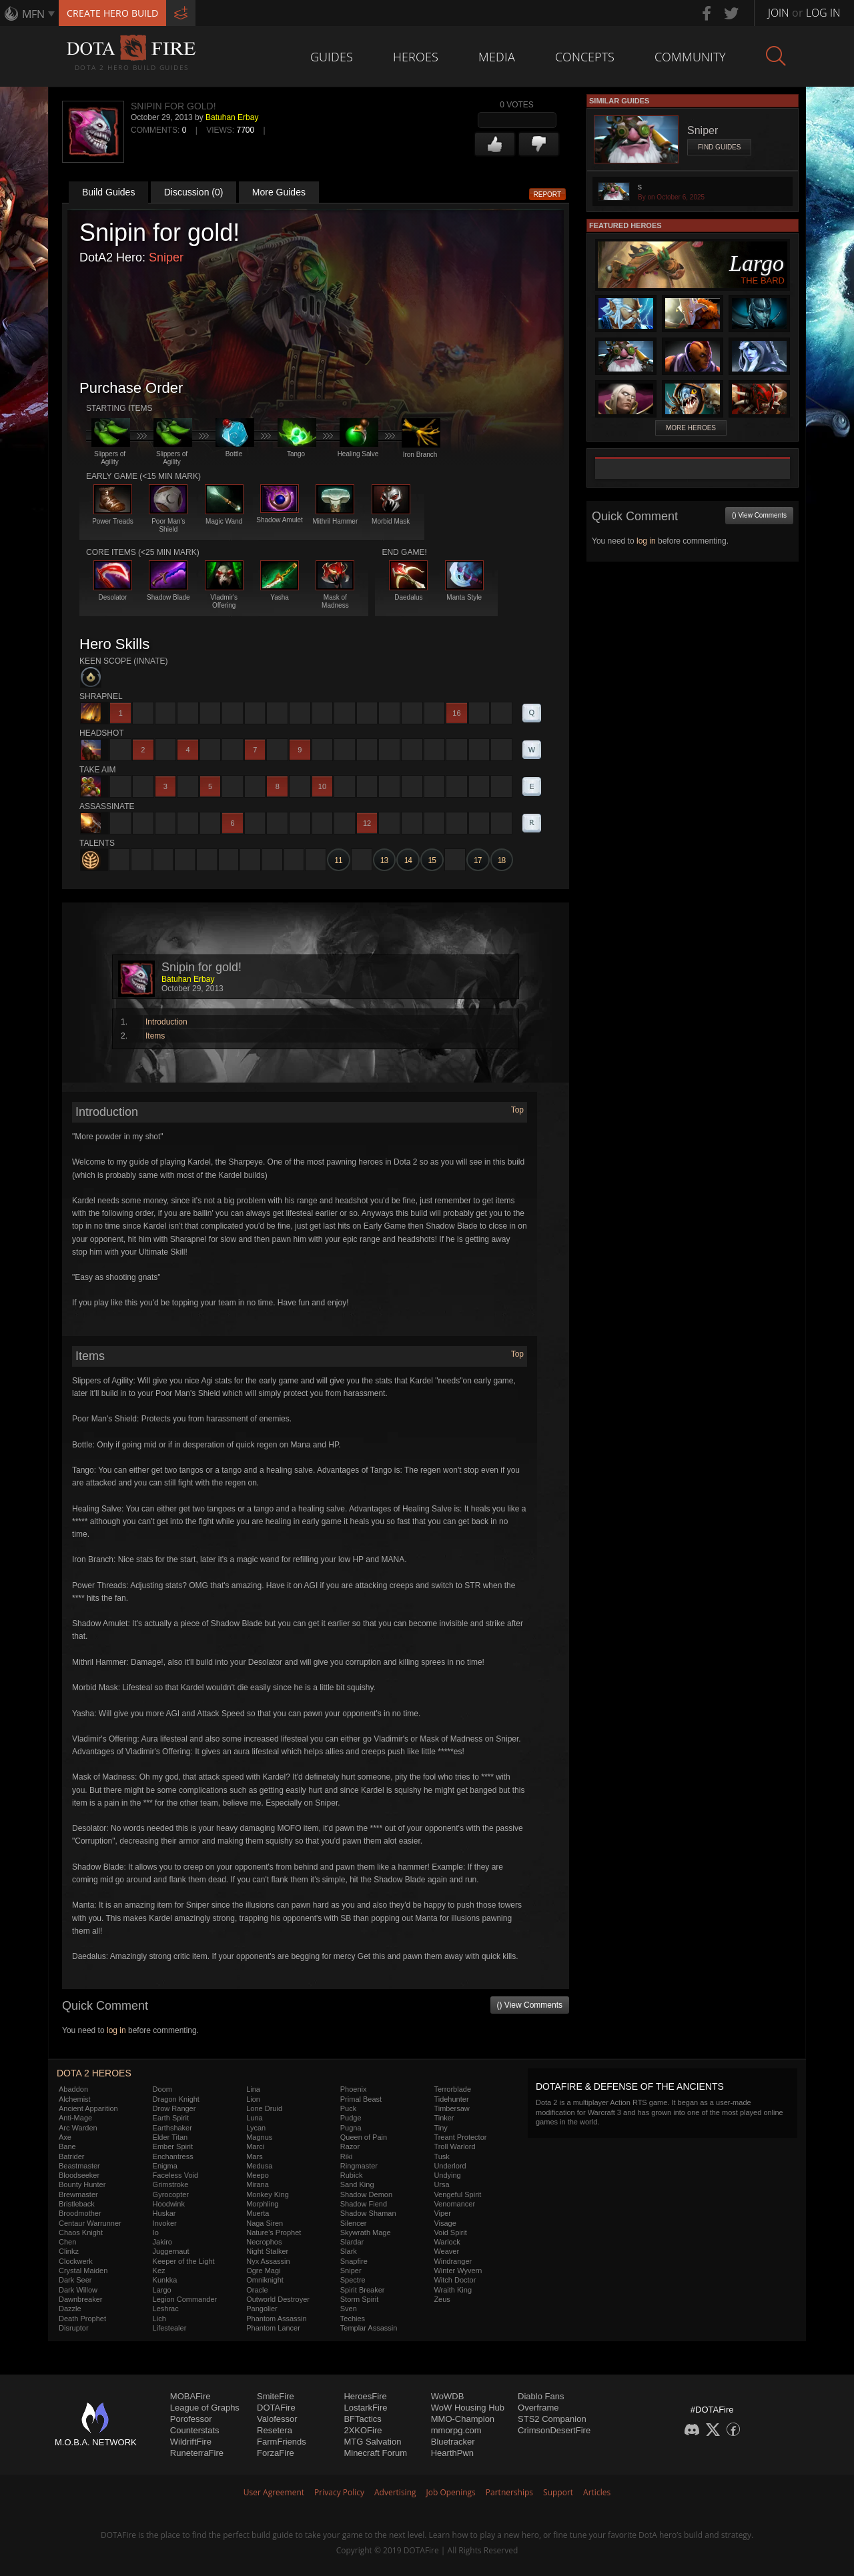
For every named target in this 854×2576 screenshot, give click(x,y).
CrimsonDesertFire (554, 2430)
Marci (255, 2146)
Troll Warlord (454, 2146)
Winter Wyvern (458, 2271)
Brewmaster (78, 2194)
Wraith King (453, 2290)
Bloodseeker (79, 2175)
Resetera (274, 2430)
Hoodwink (169, 2204)
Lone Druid (264, 2108)
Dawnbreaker (80, 2299)
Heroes (415, 57)
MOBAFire (190, 2396)
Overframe (538, 2408)
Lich (159, 2319)
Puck (348, 2108)
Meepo (257, 2175)
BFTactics (362, 2419)
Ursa (441, 2184)
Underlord (450, 2166)
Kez (159, 2271)
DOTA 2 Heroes (94, 2073)
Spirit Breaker (362, 2290)
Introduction (166, 1022)
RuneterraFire (197, 2453)
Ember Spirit (173, 2146)
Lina (253, 2089)
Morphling (262, 2204)
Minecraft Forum (375, 2453)
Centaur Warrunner (90, 2223)
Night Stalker (267, 2251)
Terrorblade (452, 2089)
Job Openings (451, 2492)
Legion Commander (185, 2299)
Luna (254, 2118)
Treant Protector (460, 2137)
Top (517, 1110)
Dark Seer (75, 2280)
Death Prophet (82, 2319)
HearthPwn (452, 2453)
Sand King (357, 2184)
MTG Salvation (372, 2442)
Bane (67, 2146)
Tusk (441, 2156)
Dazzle (70, 2309)
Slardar (352, 2242)
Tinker (444, 2118)
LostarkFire (365, 2408)
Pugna (351, 2128)
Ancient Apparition (88, 2108)
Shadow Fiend (363, 2204)
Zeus (442, 2299)
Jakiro (162, 2242)
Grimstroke (171, 2184)
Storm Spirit (359, 2299)
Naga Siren (264, 2223)
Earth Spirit (171, 2118)
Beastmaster (79, 2166)
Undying (447, 2175)
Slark (348, 2251)
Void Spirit (450, 2232)
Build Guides (108, 192)
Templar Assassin (369, 2328)
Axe (65, 2137)
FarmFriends (281, 2442)
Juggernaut (171, 2251)
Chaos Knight (81, 2232)
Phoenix (353, 2089)
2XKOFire (363, 2430)
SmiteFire (275, 2396)
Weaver (446, 2251)
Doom (162, 2089)
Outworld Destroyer (278, 2299)
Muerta (257, 2213)
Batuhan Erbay (231, 117)
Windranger (453, 2261)
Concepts (584, 57)
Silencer (353, 2223)
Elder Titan (170, 2137)
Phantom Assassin (276, 2319)
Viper (442, 2213)
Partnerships (509, 2492)
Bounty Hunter (82, 2184)
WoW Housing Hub (467, 2408)
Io (156, 2232)
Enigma (165, 2166)
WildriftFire (190, 2442)
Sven (348, 2309)
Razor (350, 2146)
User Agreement (274, 2492)
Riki (346, 2156)
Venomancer (454, 2204)
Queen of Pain (363, 2137)
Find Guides (719, 147)
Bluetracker (453, 2442)
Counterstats (195, 2430)
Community (690, 57)
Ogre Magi (263, 2271)
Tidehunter (451, 2099)
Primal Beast (361, 2099)
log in (116, 2030)
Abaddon (73, 2089)
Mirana (257, 2184)
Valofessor (277, 2419)
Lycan (256, 2128)
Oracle (257, 2290)
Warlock (447, 2242)
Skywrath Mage (365, 2232)
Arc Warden (78, 2128)
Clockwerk (76, 2261)
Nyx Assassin (268, 2261)
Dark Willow (78, 2290)
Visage (445, 2223)
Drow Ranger (174, 2108)
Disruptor (74, 2328)
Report (548, 194)
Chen (67, 2242)
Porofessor (191, 2419)
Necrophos (264, 2242)
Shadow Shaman (368, 2213)
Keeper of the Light (184, 2261)
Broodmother (80, 2213)
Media (496, 57)
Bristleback (77, 2204)
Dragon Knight (176, 2099)
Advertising (395, 2492)
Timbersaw (451, 2108)
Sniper (166, 257)
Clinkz (69, 2251)
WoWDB (447, 2396)
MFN (33, 14)
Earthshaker (172, 2128)
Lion (253, 2099)
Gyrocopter (171, 2194)
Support (558, 2492)
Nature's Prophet (273, 2232)
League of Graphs (205, 2408)
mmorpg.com (456, 2430)
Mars (254, 2156)
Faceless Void (175, 2175)
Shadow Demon (366, 2194)
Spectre (353, 2280)
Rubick (351, 2175)
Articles (596, 2492)
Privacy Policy (339, 2492)
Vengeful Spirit (457, 2194)
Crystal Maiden (83, 2271)
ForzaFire (275, 2453)
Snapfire (354, 2261)
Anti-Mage (75, 2118)
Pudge (351, 2118)
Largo (162, 2290)
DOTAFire (276, 2408)
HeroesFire (365, 2396)
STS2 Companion (552, 2419)
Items (155, 1036)
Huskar (164, 2213)
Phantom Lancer (273, 2328)
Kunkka (165, 2280)
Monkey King (267, 2194)
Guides (331, 57)
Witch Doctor (455, 2280)
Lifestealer (170, 2328)
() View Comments (529, 2005)
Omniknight (265, 2280)
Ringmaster (359, 2166)
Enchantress (173, 2156)
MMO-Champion (462, 2419)
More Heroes (691, 428)
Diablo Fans (541, 2396)
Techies (352, 2319)
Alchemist (75, 2099)
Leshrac (166, 2309)
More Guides (279, 192)
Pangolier (261, 2309)
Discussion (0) (194, 192)
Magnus (259, 2137)
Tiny (440, 2128)
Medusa (259, 2166)
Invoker (165, 2223)
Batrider (72, 2156)
